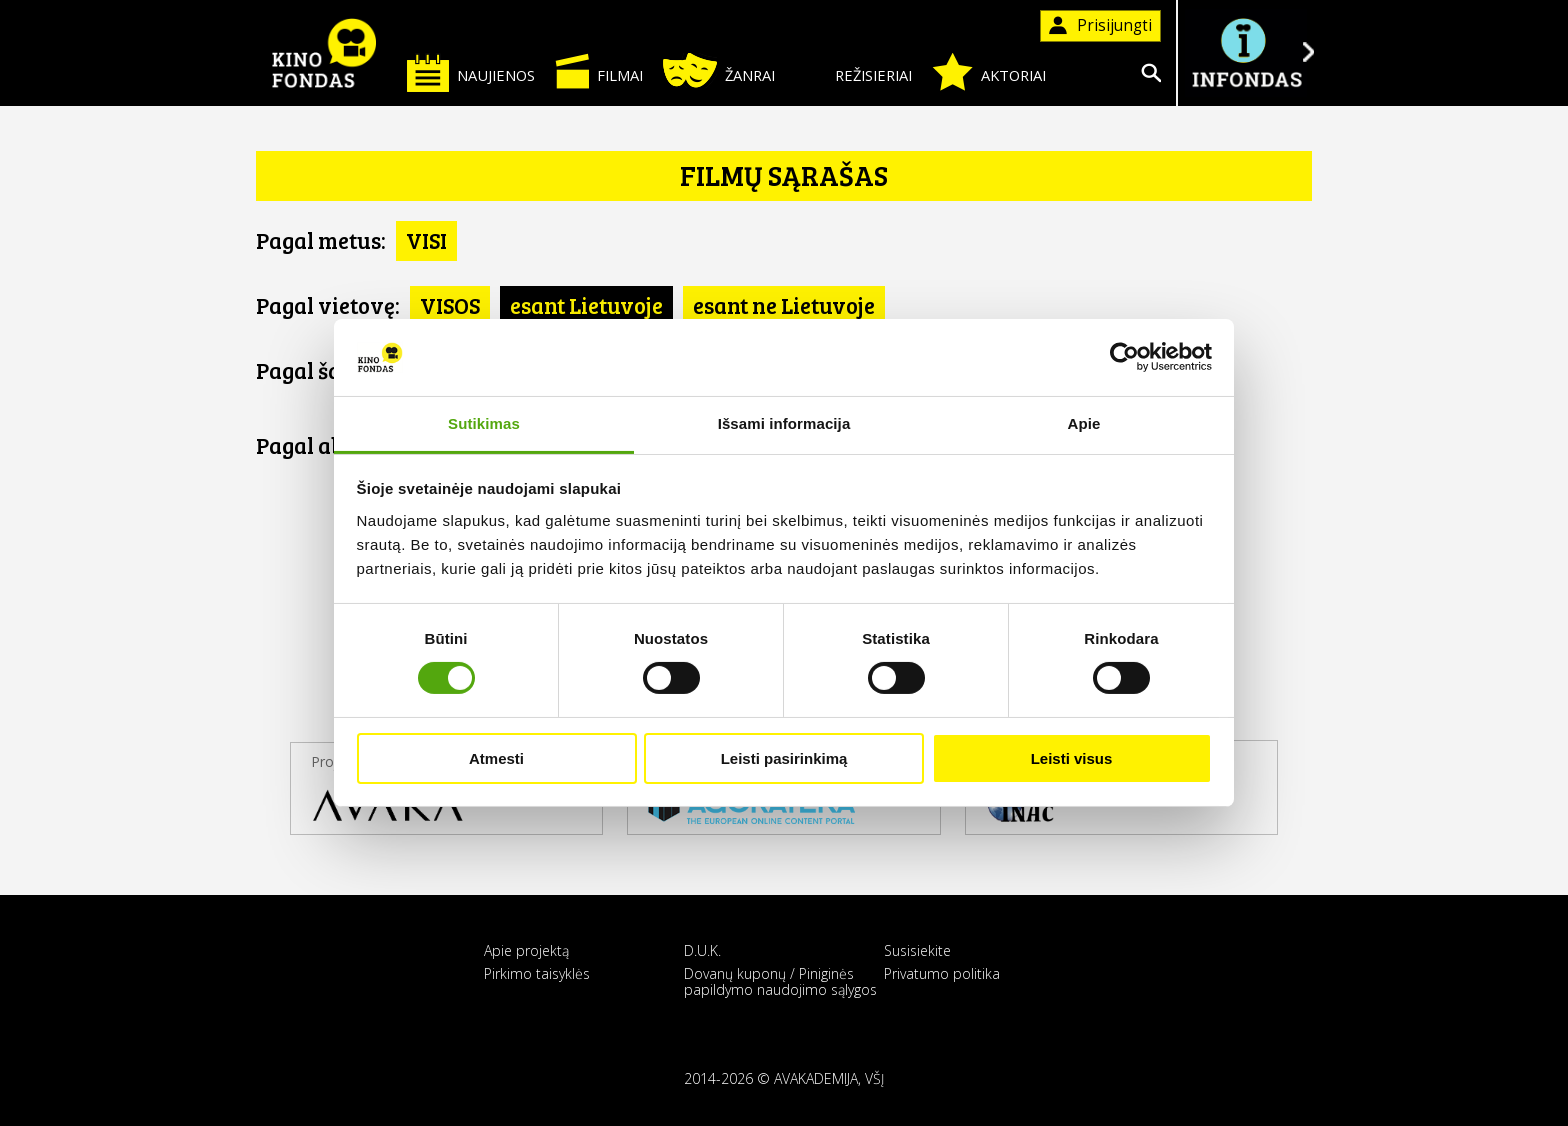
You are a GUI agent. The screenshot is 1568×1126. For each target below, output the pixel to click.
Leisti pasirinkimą (784, 758)
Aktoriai (989, 72)
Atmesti (496, 758)
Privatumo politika (942, 973)
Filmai (599, 71)
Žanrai (719, 70)
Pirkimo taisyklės (537, 973)
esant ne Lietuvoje (784, 305)
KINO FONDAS (324, 53)
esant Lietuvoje (586, 305)
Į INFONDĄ (1246, 52)
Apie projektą (526, 950)
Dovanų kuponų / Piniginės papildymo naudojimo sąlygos (780, 981)
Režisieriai (853, 71)
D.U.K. (702, 950)
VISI (426, 240)
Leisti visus (1072, 758)
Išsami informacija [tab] (784, 423)
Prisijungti (1100, 25)
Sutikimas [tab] (484, 423)
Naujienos (471, 72)
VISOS (450, 305)
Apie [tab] (1084, 423)
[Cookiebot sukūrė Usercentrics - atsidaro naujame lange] (1124, 357)
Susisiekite (917, 950)
